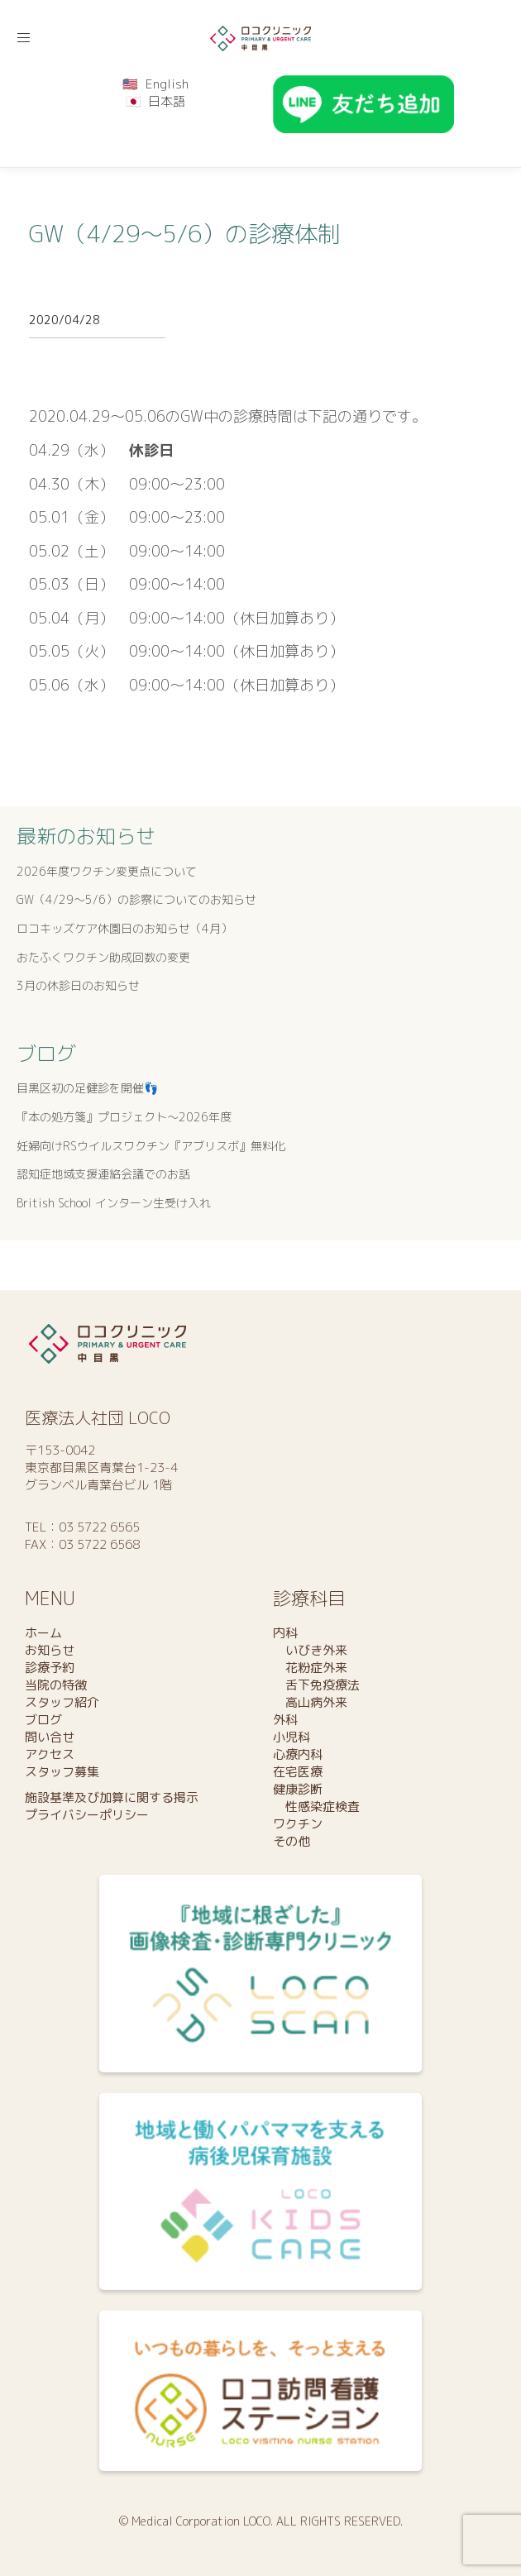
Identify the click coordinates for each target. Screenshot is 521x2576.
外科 (285, 1719)
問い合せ (49, 1737)
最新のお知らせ (86, 836)
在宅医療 (298, 1771)
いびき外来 (310, 1650)
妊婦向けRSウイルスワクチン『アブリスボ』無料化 (151, 1146)
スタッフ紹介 (62, 1702)
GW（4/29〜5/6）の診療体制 (185, 233)
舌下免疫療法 (316, 1685)
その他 (291, 1841)
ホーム (43, 1633)
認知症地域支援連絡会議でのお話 (103, 1174)
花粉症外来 (310, 1667)
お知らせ (49, 1650)
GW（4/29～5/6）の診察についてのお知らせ (136, 899)
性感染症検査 (316, 1806)
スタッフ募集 (62, 1771)
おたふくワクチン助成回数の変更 (103, 957)
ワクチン (298, 1824)
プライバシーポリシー (87, 1814)
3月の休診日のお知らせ (78, 985)
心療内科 (298, 1754)
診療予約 (49, 1667)
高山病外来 (310, 1702)
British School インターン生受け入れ (114, 1203)
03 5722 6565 (99, 1527)
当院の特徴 (56, 1685)
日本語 (166, 101)
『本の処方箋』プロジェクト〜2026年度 (124, 1117)
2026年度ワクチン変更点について (107, 871)
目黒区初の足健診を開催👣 (87, 1088)
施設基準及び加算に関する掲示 (111, 1797)
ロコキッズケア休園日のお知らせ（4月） (124, 928)
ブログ (46, 1053)
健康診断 (298, 1789)
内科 (285, 1633)
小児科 (291, 1737)
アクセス (49, 1754)
